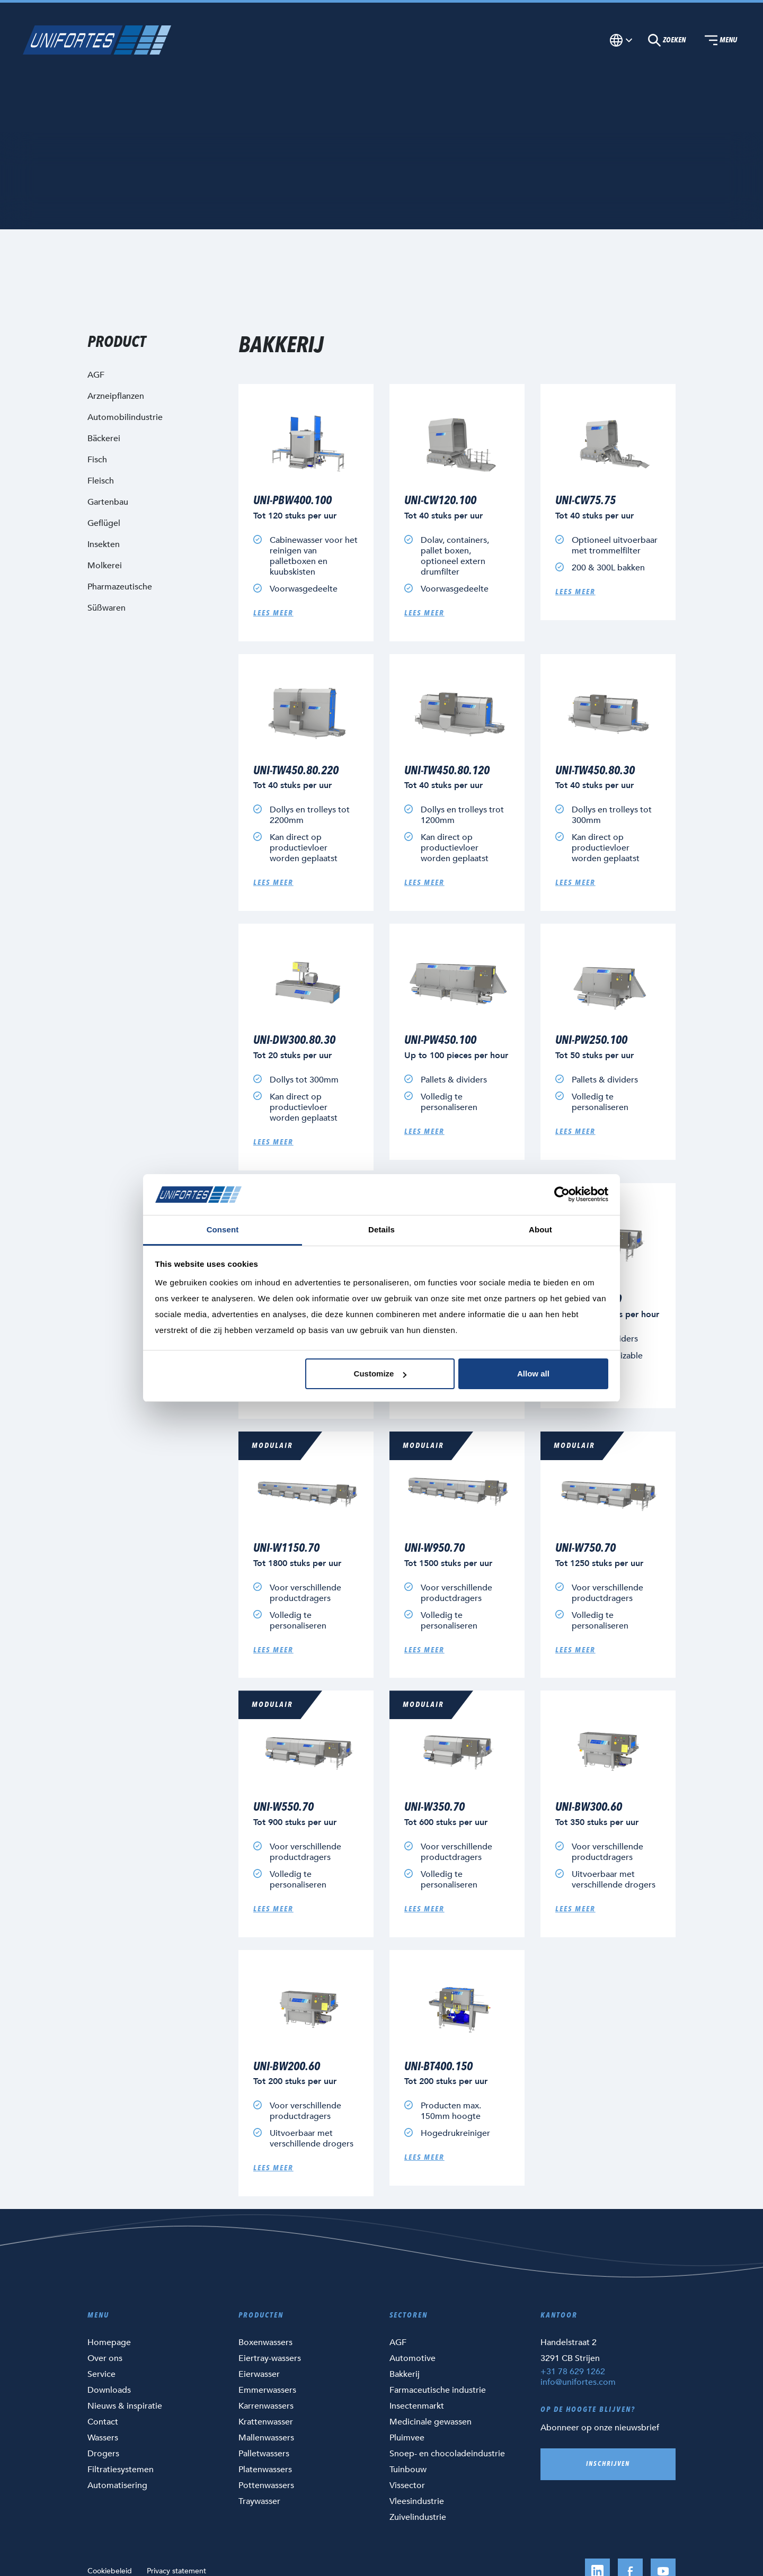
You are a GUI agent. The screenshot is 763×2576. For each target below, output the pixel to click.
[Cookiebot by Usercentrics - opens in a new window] (562, 1195)
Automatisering (117, 2485)
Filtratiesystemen (120, 2469)
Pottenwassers (266, 2485)
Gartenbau (107, 502)
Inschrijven (608, 2464)
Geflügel (103, 523)
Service (101, 2374)
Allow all (533, 1373)
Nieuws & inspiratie (124, 2406)
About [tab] (540, 1229)
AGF (397, 2342)
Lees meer (273, 613)
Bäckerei (103, 438)
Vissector (407, 2485)
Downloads (109, 2390)
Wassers (102, 2438)
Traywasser (259, 2501)
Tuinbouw (408, 2469)
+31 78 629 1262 (572, 2371)
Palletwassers (263, 2453)
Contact (102, 2422)
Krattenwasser (265, 2422)
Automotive (412, 2358)
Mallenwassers (266, 2438)
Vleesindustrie (416, 2501)
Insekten (103, 544)
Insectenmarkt (416, 2406)
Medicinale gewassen (430, 2422)
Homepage (109, 2342)
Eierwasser (259, 2374)
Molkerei (104, 565)
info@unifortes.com (578, 2382)
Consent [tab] (223, 1229)
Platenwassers (265, 2469)
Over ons (104, 2358)
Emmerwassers (267, 2390)
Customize (380, 1373)
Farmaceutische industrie (437, 2390)
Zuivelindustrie (417, 2517)
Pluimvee (406, 2438)
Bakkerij (404, 2374)
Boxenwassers (265, 2342)
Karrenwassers (266, 2406)
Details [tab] (381, 1229)
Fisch (97, 460)
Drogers (103, 2453)
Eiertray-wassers (269, 2358)
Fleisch (100, 481)
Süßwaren (106, 608)
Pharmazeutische (119, 587)
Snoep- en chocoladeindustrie (447, 2453)
